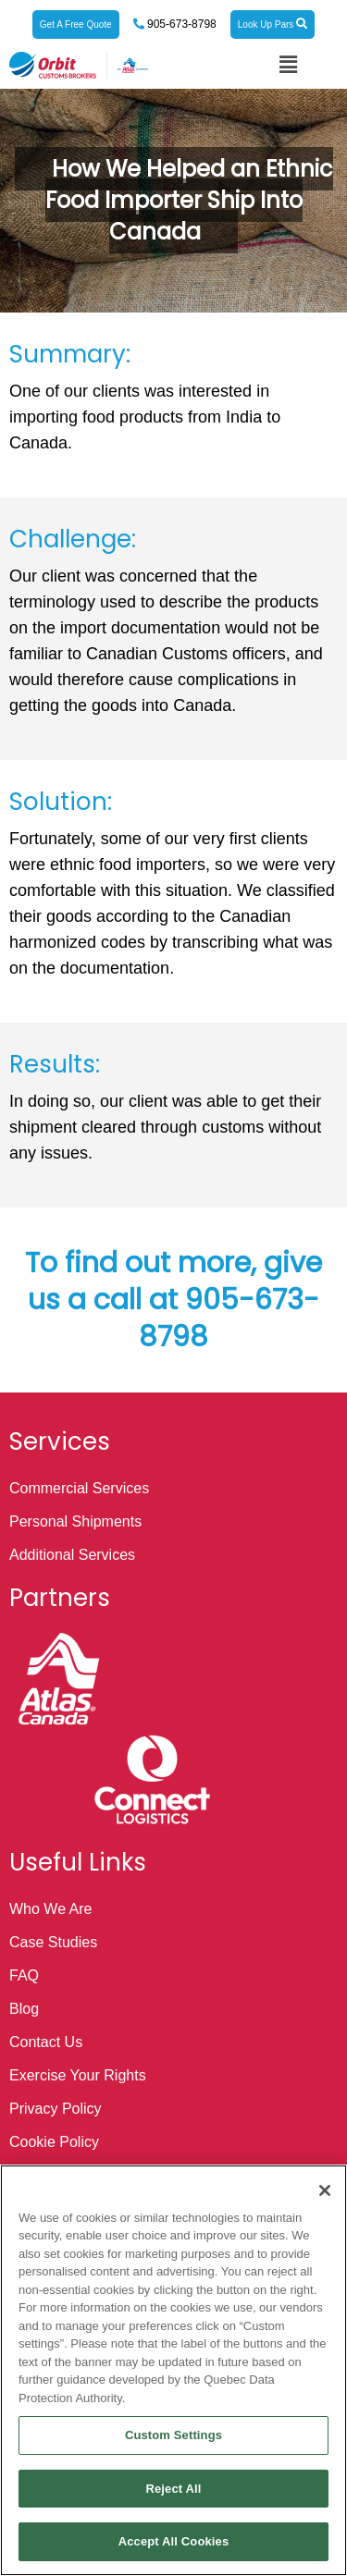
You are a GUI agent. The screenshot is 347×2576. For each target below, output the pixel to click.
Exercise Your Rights (77, 2075)
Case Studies (53, 1942)
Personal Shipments (75, 1521)
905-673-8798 (180, 24)
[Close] (324, 2190)
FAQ (24, 1975)
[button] (288, 64)
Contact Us (45, 2042)
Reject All (173, 2489)
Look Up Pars (272, 24)
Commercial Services (79, 1488)
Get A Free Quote (76, 24)
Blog (24, 2009)
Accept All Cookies (173, 2541)
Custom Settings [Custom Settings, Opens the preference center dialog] (173, 2435)
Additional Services (72, 1555)
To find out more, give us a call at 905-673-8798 (173, 1300)
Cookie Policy (54, 2142)
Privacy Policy (55, 2108)
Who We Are (51, 1909)
